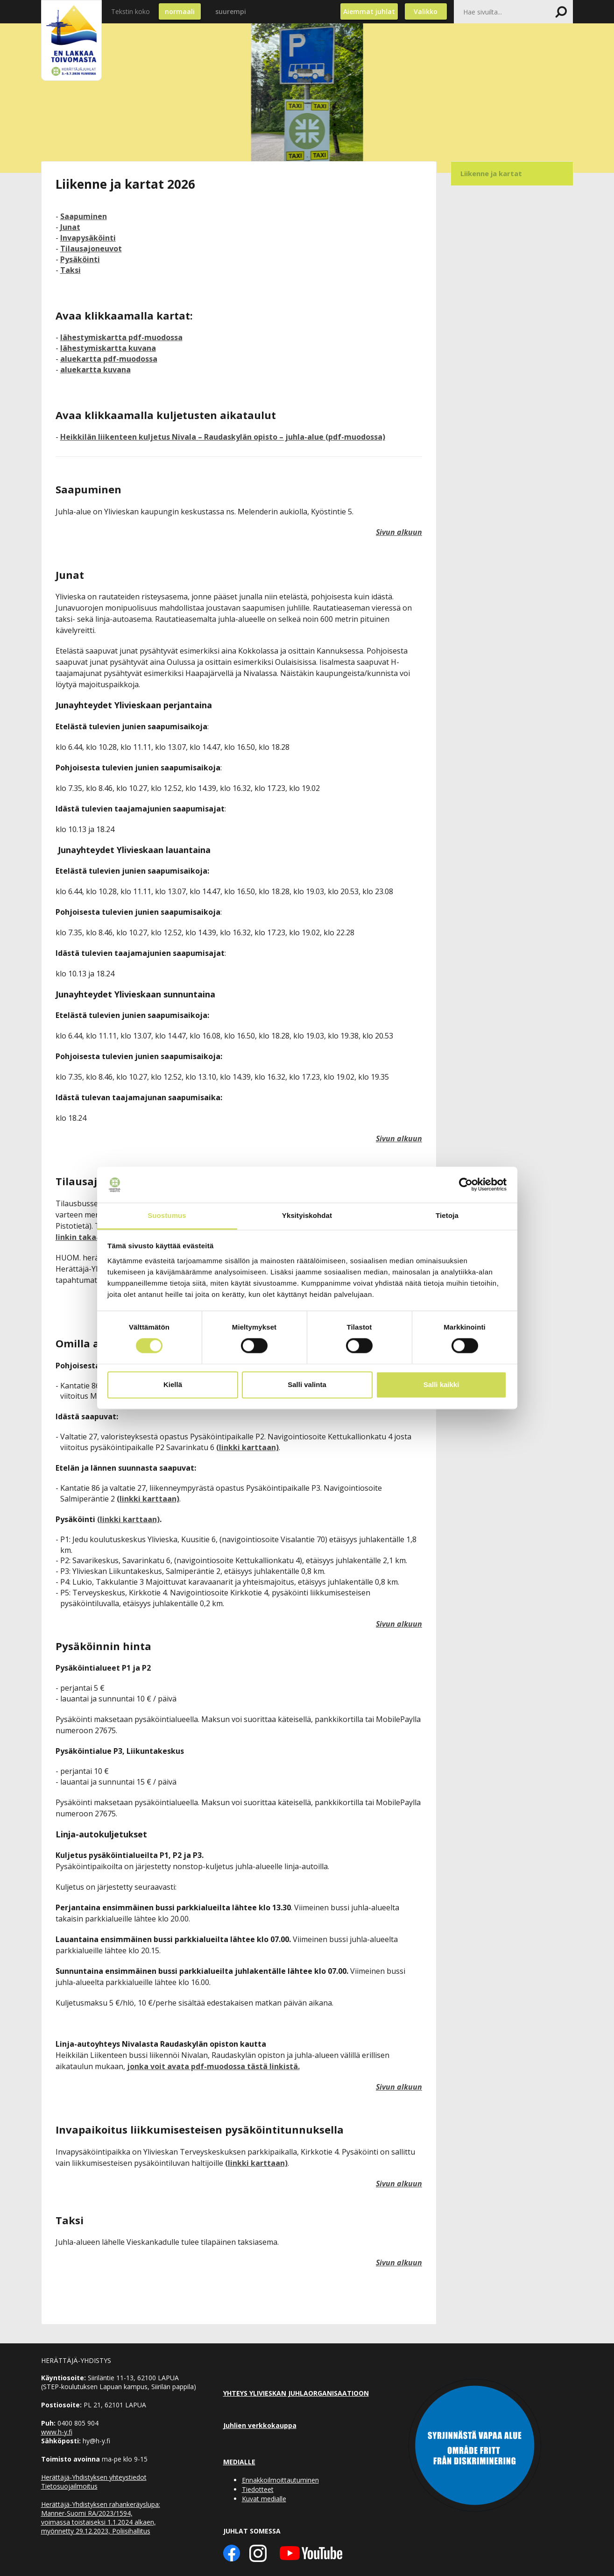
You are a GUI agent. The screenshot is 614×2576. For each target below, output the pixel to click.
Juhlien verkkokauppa (259, 2425)
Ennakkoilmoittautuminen (280, 2480)
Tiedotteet (258, 2489)
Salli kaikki (441, 1384)
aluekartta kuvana (95, 369)
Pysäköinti (80, 259)
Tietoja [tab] (447, 1215)
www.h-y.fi (56, 2431)
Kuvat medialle (264, 2498)
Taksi (70, 270)
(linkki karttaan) (247, 1447)
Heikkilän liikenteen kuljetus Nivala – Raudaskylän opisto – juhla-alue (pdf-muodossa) (222, 437)
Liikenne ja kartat (491, 173)
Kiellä (172, 1384)
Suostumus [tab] (167, 1215)
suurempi (230, 11)
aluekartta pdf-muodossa (108, 359)
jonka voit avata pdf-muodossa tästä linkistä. (213, 2066)
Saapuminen (83, 216)
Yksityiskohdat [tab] (307, 1215)
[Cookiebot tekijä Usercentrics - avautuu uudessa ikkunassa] (466, 1185)
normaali (180, 11)
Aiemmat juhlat (369, 11)
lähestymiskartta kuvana (108, 348)
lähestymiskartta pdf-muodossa (121, 337)
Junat (70, 227)
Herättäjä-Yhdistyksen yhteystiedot (94, 2477)
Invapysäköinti (88, 238)
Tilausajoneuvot (91, 248)
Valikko (426, 11)
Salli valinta (307, 1384)
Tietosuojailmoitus (69, 2486)
